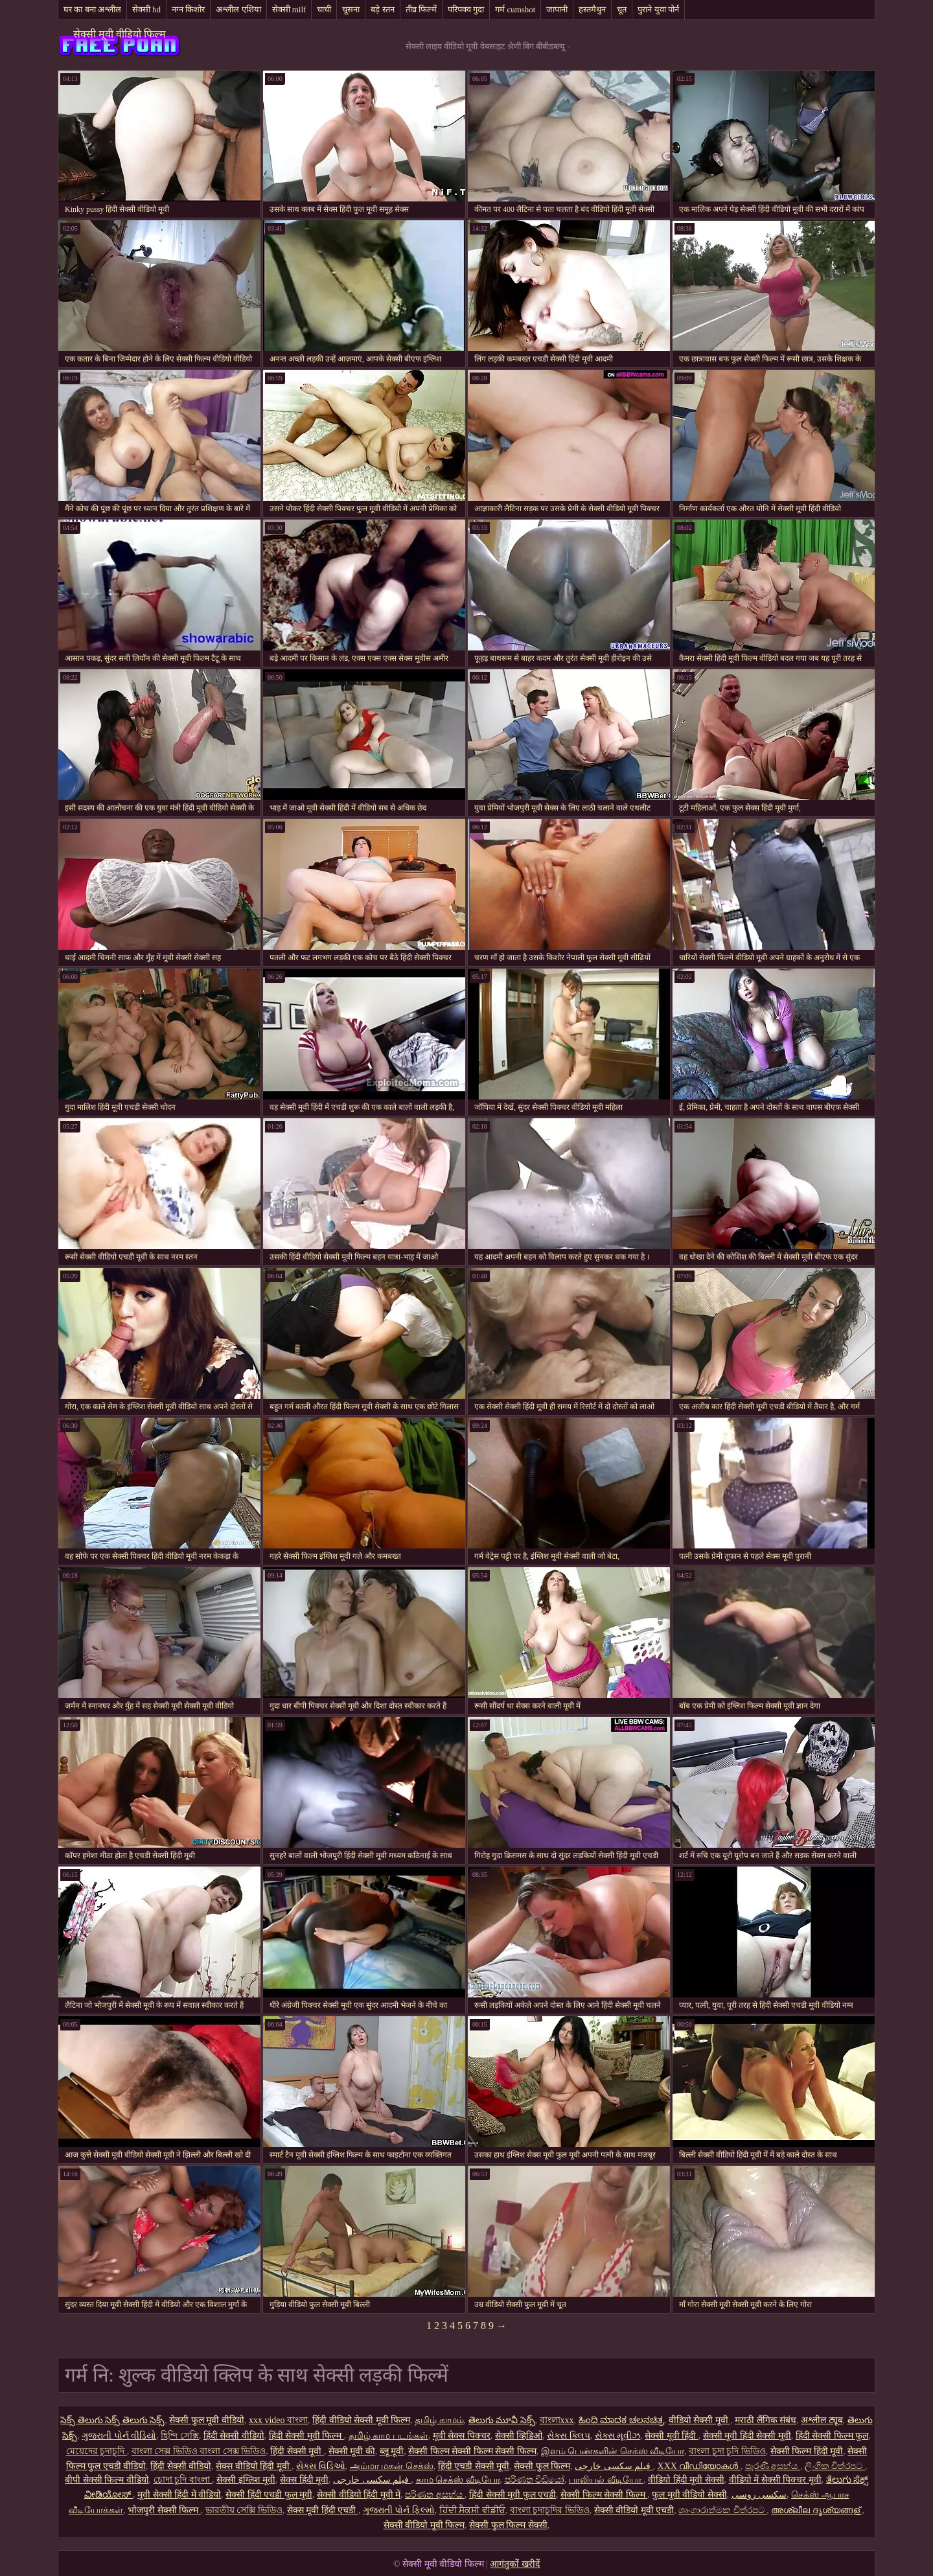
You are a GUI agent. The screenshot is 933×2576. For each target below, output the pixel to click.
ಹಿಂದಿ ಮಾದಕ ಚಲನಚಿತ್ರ (621, 2420)
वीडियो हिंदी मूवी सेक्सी (686, 2480)
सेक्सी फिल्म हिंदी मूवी (807, 2451)
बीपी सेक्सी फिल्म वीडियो (107, 2480)
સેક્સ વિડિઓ (320, 2466)
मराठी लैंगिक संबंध (765, 2420)
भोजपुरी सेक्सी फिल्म (164, 2510)
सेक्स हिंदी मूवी (304, 2480)
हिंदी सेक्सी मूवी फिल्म (306, 2436)
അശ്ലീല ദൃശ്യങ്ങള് (816, 2510)
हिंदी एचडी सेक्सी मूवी (474, 2466)
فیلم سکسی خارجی (614, 2466)
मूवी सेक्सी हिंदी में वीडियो (179, 2495)
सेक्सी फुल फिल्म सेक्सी (508, 2525)
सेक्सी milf (289, 9)
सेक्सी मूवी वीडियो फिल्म (119, 34)
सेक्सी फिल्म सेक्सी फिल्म (603, 2495)
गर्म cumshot (515, 9)
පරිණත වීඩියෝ (535, 2480)
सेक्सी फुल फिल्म (542, 2466)
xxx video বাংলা (278, 2420)
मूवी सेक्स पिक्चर (461, 2436)
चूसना (351, 9)
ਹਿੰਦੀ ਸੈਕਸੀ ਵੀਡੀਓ (472, 2510)
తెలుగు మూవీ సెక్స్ (501, 2420)
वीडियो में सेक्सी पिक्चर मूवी (775, 2480)
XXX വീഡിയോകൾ (699, 2466)
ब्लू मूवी (392, 2451)
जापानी (557, 9)
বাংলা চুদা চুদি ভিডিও (727, 2451)
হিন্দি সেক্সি (180, 2436)
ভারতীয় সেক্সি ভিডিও (243, 2510)
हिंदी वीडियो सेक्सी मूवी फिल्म (361, 2420)
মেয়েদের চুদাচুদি (96, 2451)
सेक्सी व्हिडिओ (519, 2436)
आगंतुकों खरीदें (515, 2564)
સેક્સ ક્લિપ (568, 2436)
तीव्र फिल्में (421, 9)
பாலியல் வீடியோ (606, 2480)
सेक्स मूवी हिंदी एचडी (322, 2510)
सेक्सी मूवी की (351, 2451)
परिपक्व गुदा (466, 9)
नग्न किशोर (188, 9)
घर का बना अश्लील (92, 9)
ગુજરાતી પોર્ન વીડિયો (119, 2436)
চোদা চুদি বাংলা (183, 2480)
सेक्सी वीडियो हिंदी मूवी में (358, 2495)
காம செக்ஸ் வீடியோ (458, 2480)
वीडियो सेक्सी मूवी (700, 2420)
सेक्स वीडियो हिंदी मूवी (254, 2466)
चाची (324, 9)
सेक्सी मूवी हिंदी (671, 2436)
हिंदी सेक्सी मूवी (297, 2451)
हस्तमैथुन (592, 9)
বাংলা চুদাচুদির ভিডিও (550, 2510)
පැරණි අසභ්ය (772, 2466)
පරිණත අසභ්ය (435, 2495)
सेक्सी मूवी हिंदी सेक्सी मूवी (747, 2436)
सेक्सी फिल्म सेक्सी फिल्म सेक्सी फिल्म (472, 2451)
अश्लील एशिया (238, 9)
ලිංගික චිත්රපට (835, 2466)
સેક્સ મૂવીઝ (618, 2436)
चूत (622, 9)
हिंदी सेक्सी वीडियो (233, 2436)
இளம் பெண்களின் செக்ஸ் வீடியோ (613, 2451)
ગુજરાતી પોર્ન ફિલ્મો (399, 2510)
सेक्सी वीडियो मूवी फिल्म (424, 2525)
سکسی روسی (759, 2495)
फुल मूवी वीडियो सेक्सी (689, 2495)
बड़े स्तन (382, 9)
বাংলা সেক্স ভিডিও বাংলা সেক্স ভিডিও (199, 2451)
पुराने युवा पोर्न (658, 9)
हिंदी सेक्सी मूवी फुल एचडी (512, 2495)
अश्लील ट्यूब (822, 2420)
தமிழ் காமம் (439, 2420)
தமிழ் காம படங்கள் (388, 2436)
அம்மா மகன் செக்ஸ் (391, 2466)
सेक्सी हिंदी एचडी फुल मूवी (268, 2495)
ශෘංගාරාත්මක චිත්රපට (722, 2510)
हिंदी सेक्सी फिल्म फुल (832, 2436)
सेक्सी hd (146, 9)
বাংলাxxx (557, 2420)
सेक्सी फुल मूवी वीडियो (206, 2420)
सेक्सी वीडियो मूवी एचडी (634, 2510)
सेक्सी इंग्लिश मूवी (245, 2480)
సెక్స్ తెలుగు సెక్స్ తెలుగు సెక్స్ (112, 2420)
